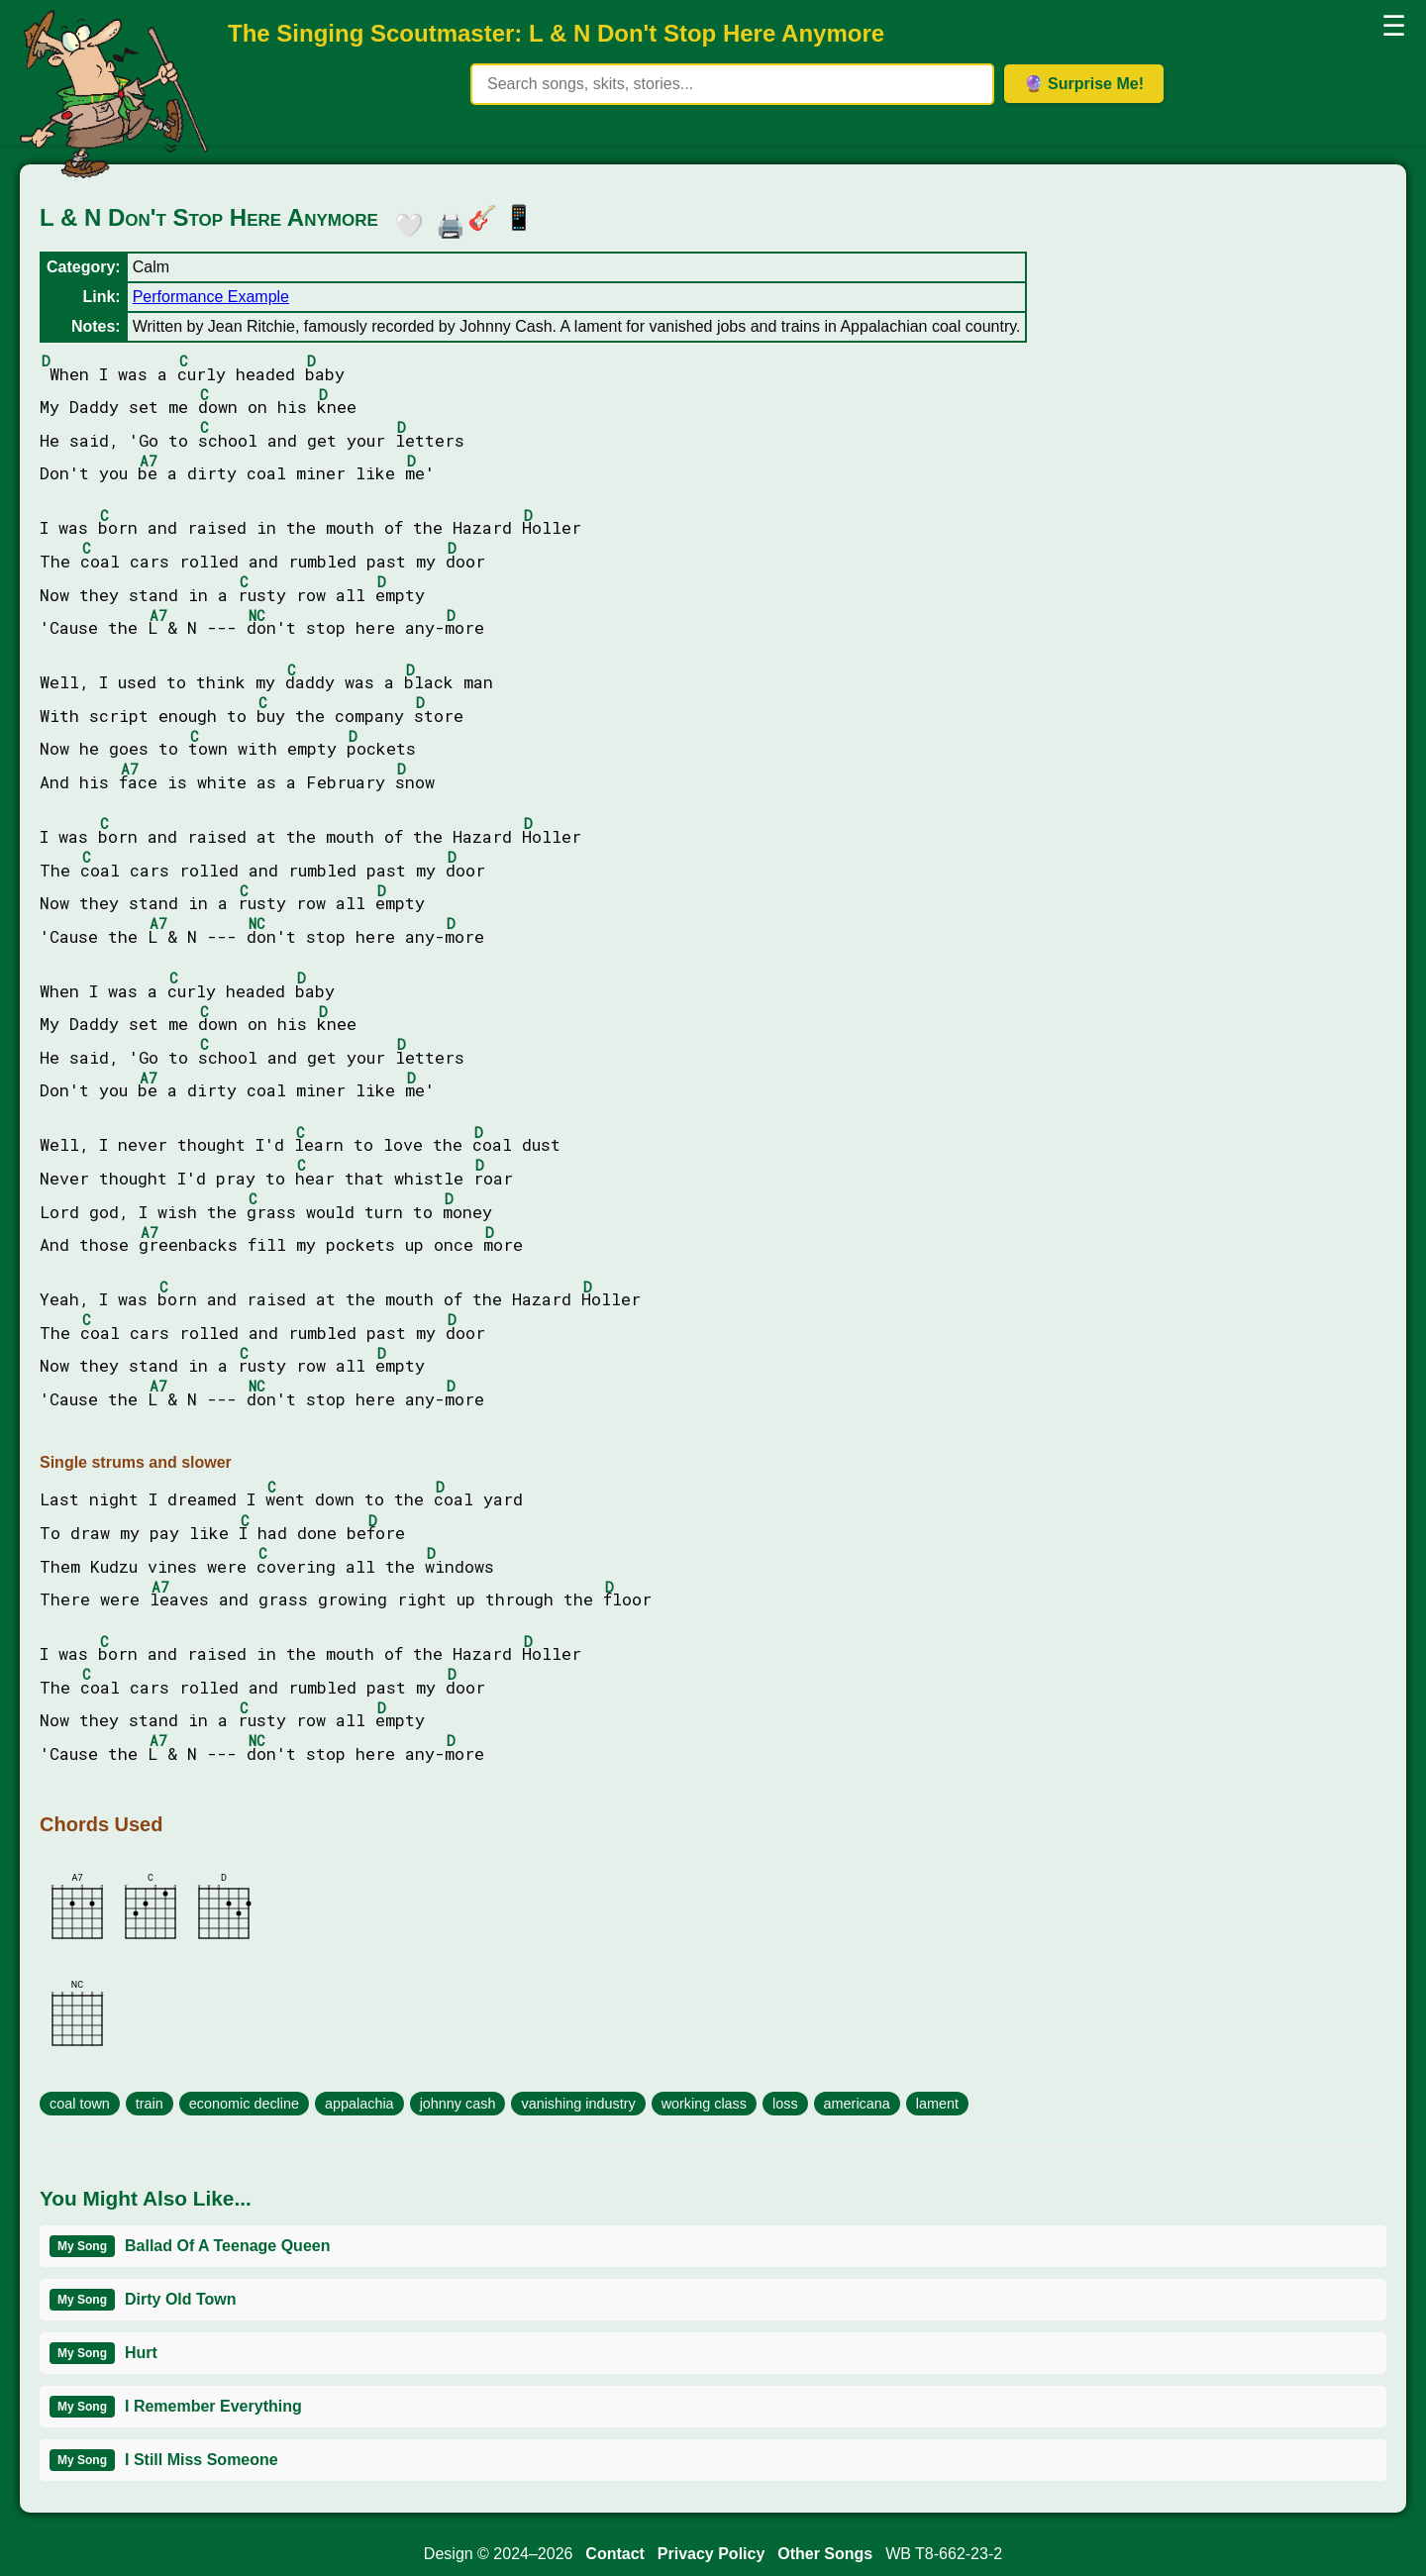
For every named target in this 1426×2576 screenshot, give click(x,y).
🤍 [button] (404, 222)
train (149, 2104)
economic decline (244, 2104)
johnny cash (458, 2104)
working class (704, 2104)
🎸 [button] (482, 217)
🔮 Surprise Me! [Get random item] (1084, 83)
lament (937, 2104)
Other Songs (824, 2553)
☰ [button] (1393, 26)
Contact (615, 2553)
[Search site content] (732, 84)
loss (785, 2104)
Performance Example (211, 296)
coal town (80, 2104)
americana (857, 2104)
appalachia (359, 2104)
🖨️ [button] (446, 222)
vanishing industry (578, 2104)
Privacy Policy (711, 2553)
